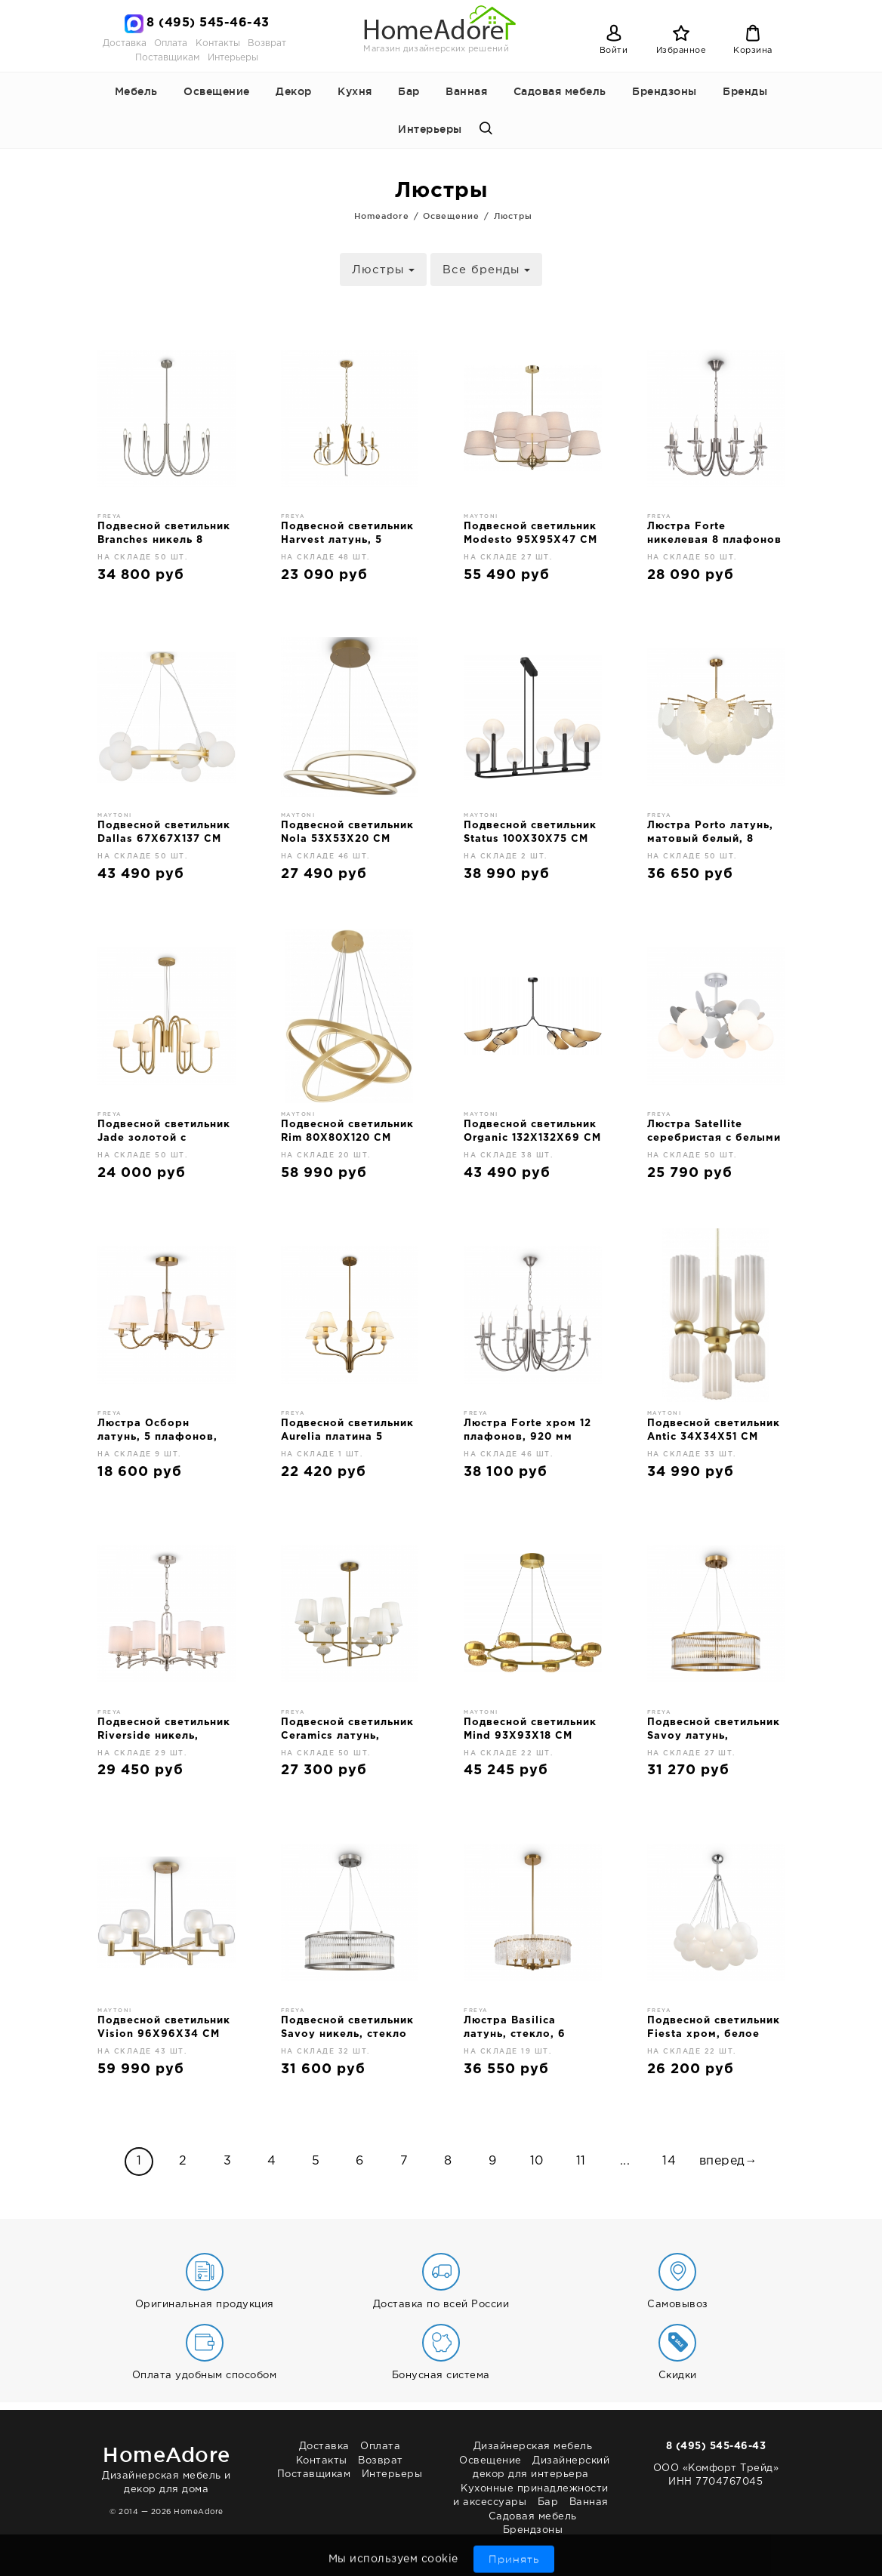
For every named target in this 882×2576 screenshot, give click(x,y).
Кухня (355, 91)
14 (669, 2161)
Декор (294, 91)
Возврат (267, 43)
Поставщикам (167, 58)
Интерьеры (233, 58)
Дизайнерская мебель (533, 2446)
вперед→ (728, 2161)
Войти (614, 50)
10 (537, 2161)
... (625, 2161)
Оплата (170, 43)
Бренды (745, 91)
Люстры (513, 215)
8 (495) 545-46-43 (208, 23)
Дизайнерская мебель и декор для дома (166, 2467)
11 (581, 2161)
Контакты (218, 43)
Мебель (136, 91)
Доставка (124, 43)
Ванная (466, 91)
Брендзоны (664, 91)
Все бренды (486, 270)
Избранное (681, 50)
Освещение (216, 91)
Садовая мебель (559, 91)
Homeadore (381, 215)
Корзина (753, 50)
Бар (409, 91)
